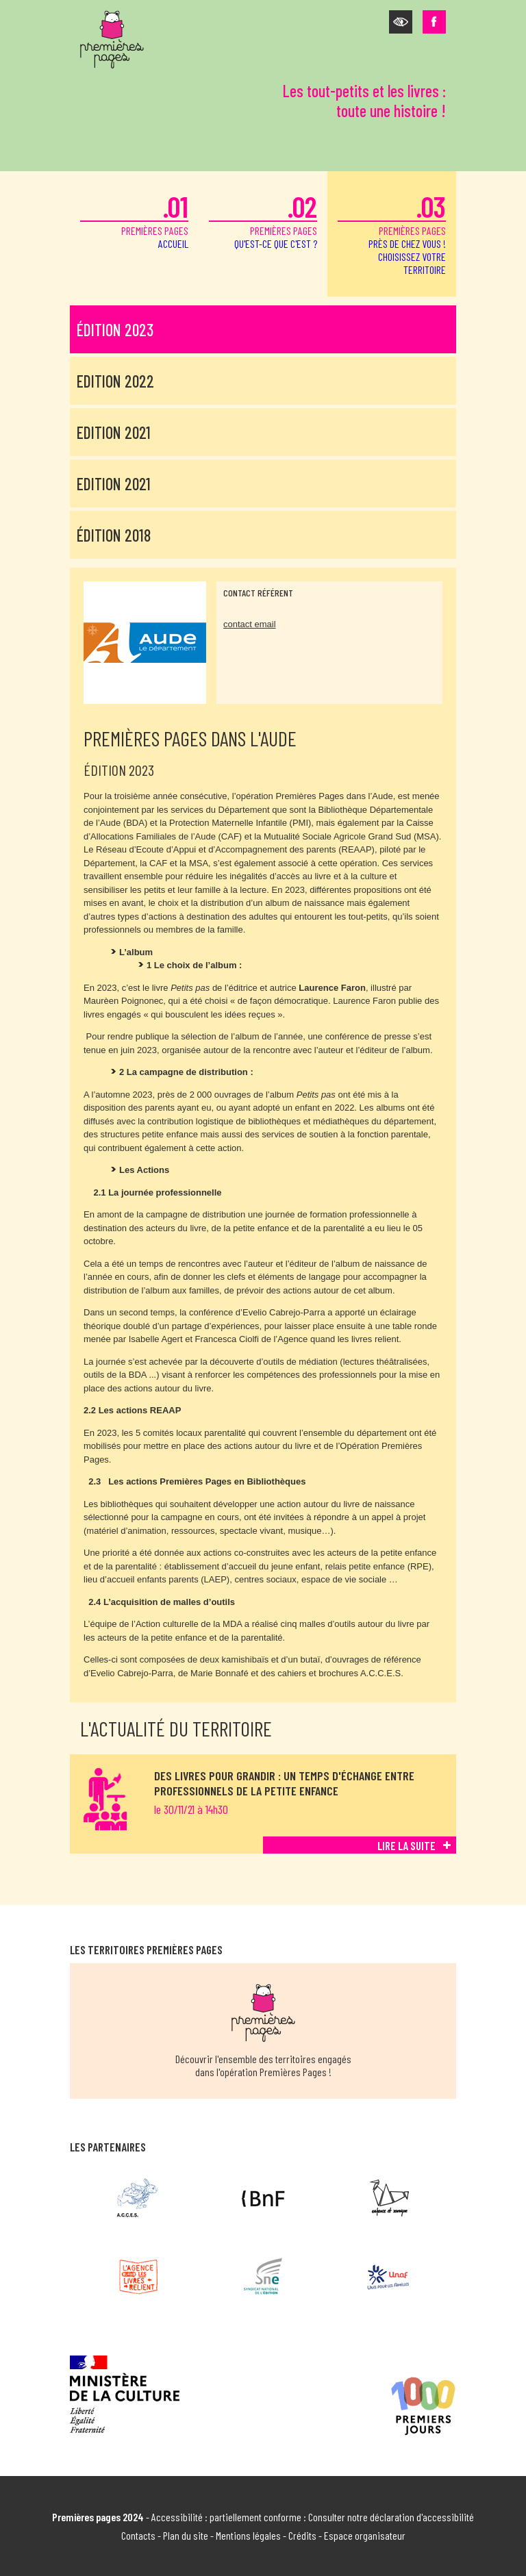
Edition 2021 (114, 432)
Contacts (138, 2535)
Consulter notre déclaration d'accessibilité (391, 2516)
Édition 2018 (114, 535)
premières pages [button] (392, 232)
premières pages (134, 219)
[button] (400, 22)
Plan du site (185, 2535)
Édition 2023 (115, 330)
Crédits (302, 2535)
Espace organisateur (364, 2535)
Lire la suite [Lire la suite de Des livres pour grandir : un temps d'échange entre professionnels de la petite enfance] (406, 1845)
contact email (249, 624)
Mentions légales (248, 2535)
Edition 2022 (115, 381)
